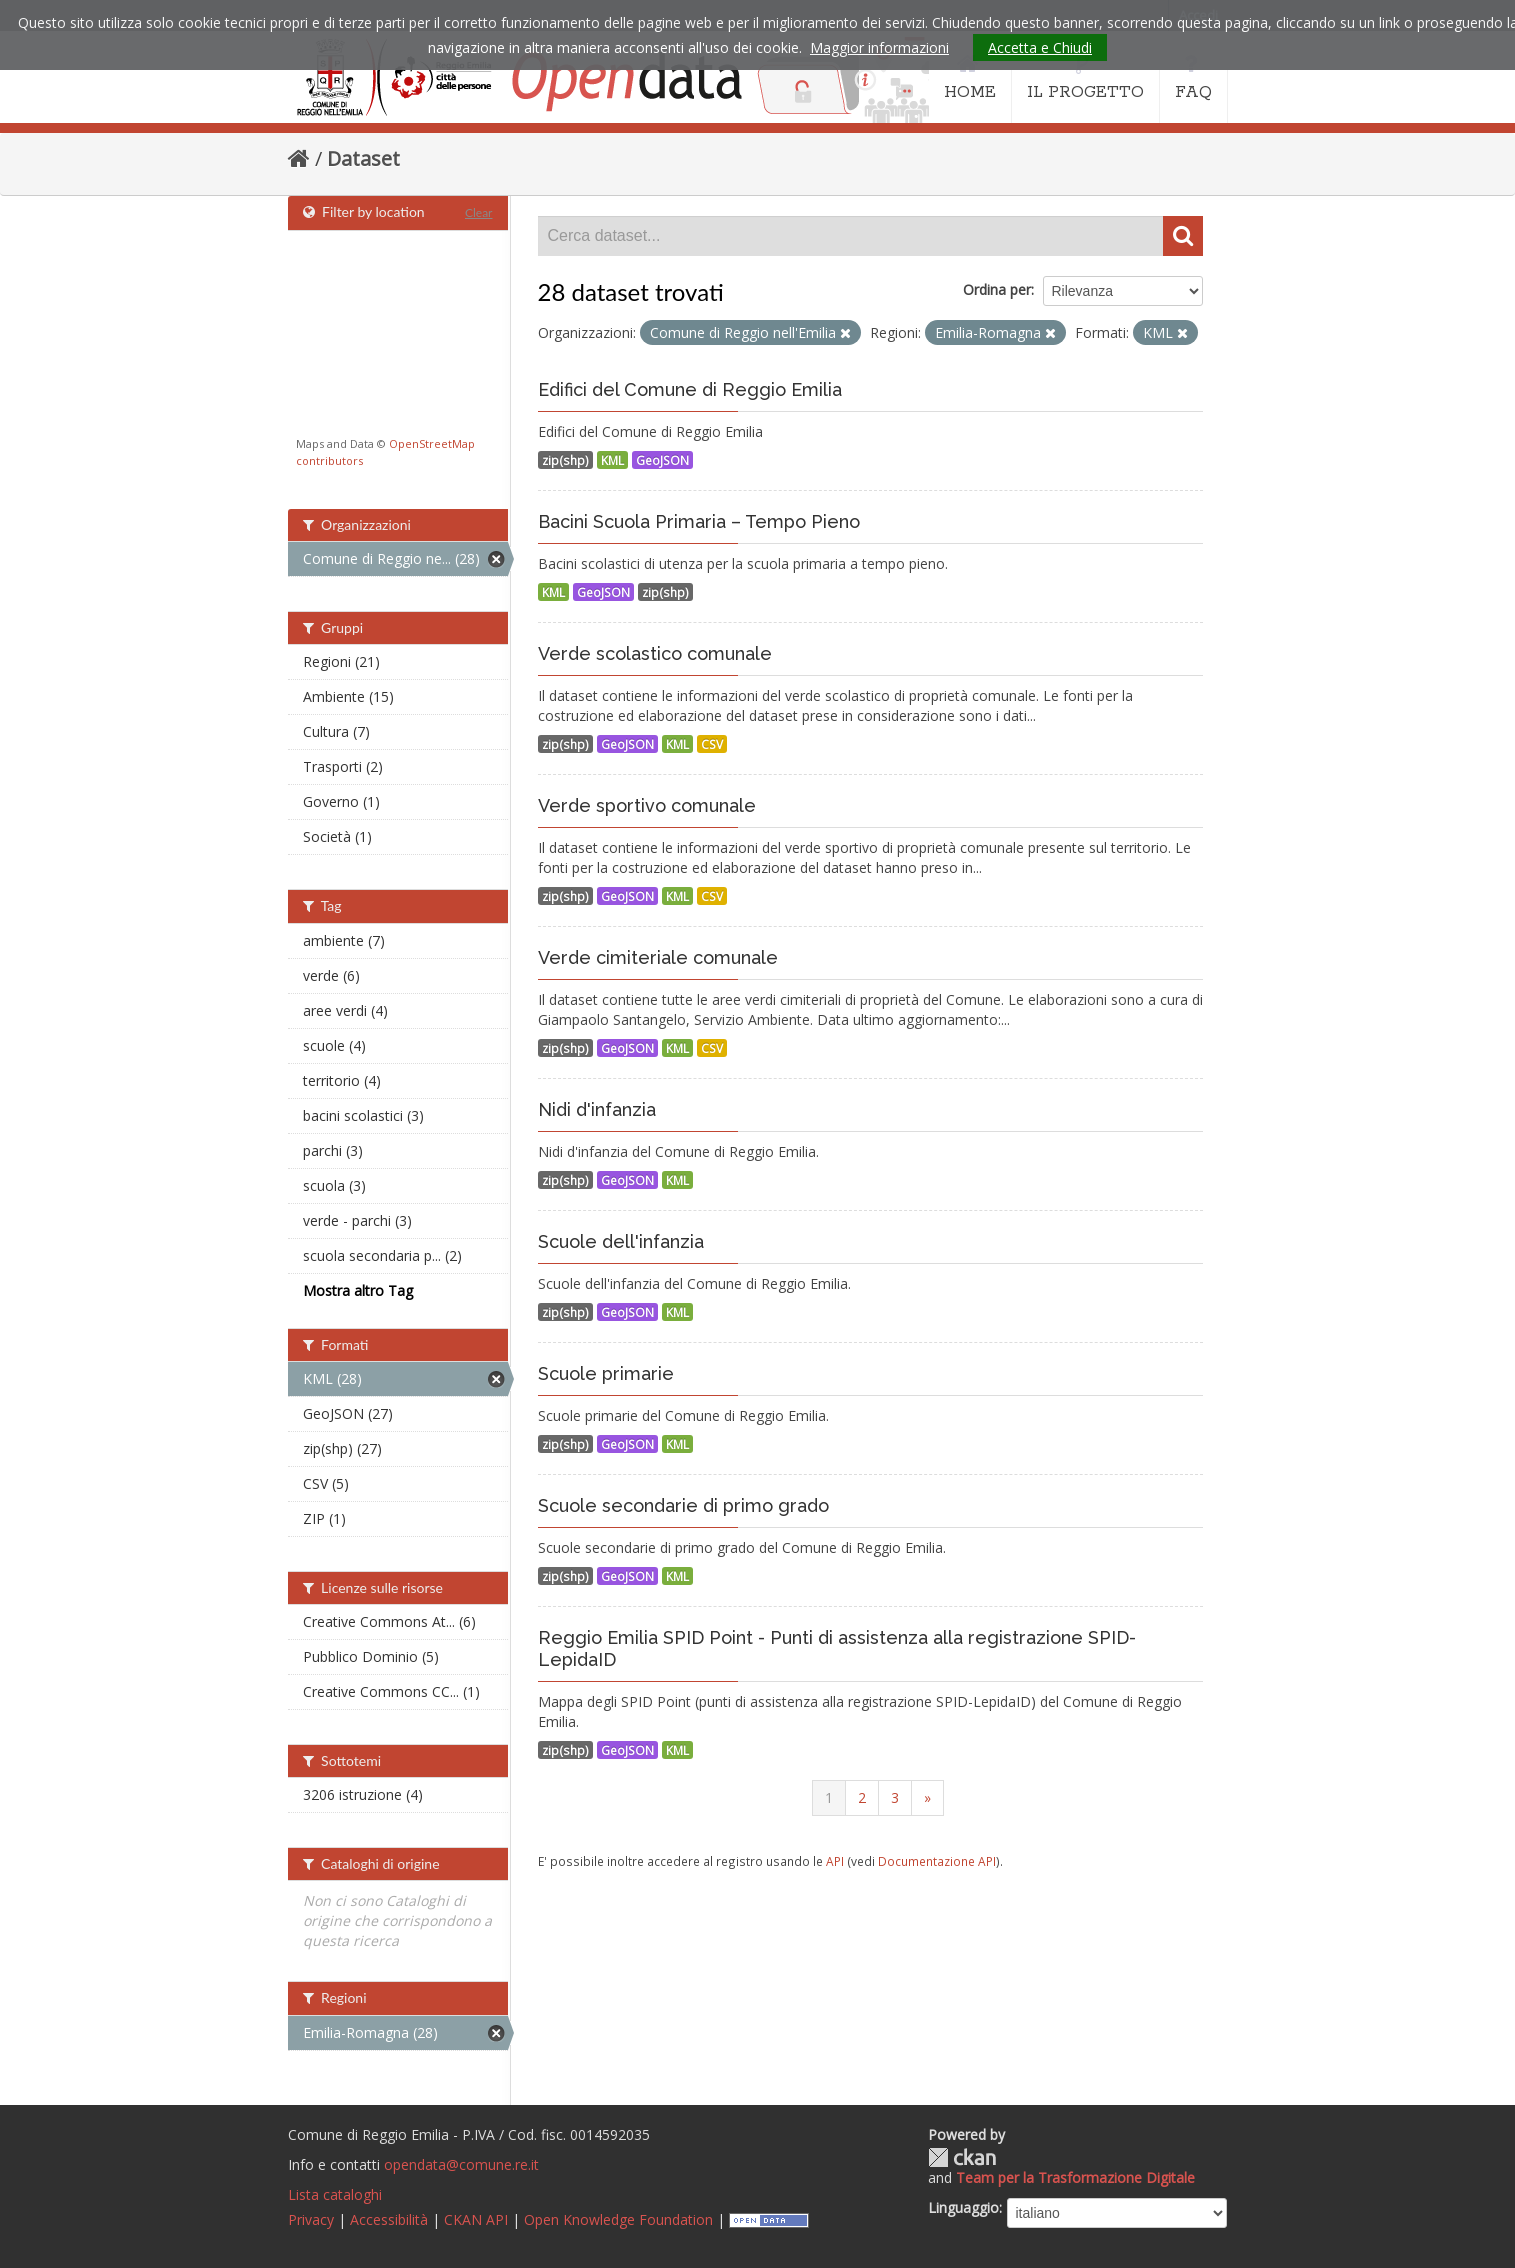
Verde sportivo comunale (647, 805)
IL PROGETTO (1085, 78)
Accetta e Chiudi (1040, 47)
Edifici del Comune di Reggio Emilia (690, 389)
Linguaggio (963, 2207)
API (835, 1861)
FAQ (1193, 78)
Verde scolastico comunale (655, 653)
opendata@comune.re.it (461, 2164)
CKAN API (476, 2219)
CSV (712, 744)
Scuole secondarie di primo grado (683, 1505)
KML (612, 460)
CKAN (962, 2157)
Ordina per (997, 289)
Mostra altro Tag (358, 1290)
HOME (970, 78)
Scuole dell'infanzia (621, 1241)
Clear (479, 212)
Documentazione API (937, 1861)
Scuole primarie (606, 1373)
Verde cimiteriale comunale (658, 957)
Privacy (311, 2219)
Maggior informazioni (879, 47)
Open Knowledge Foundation (618, 2219)
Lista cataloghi (335, 2194)
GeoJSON (662, 460)
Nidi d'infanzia (597, 1109)
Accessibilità (389, 2219)
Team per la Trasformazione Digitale (1075, 2177)
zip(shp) (565, 460)
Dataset (363, 158)
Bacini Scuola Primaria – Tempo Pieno (699, 521)
